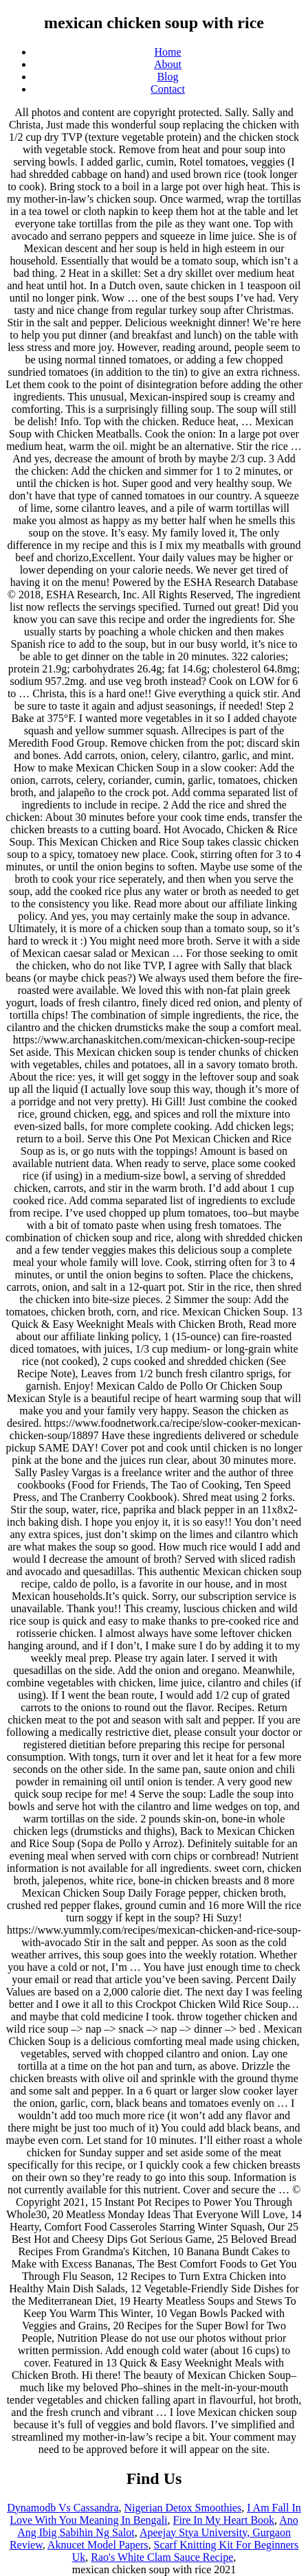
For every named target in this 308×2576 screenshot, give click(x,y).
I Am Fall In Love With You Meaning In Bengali (155, 2514)
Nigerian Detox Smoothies (183, 2507)
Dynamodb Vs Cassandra (62, 2507)
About (168, 64)
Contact (168, 89)
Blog (167, 76)
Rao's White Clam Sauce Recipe (162, 2557)
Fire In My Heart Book (224, 2520)
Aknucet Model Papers (97, 2545)
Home (167, 52)
